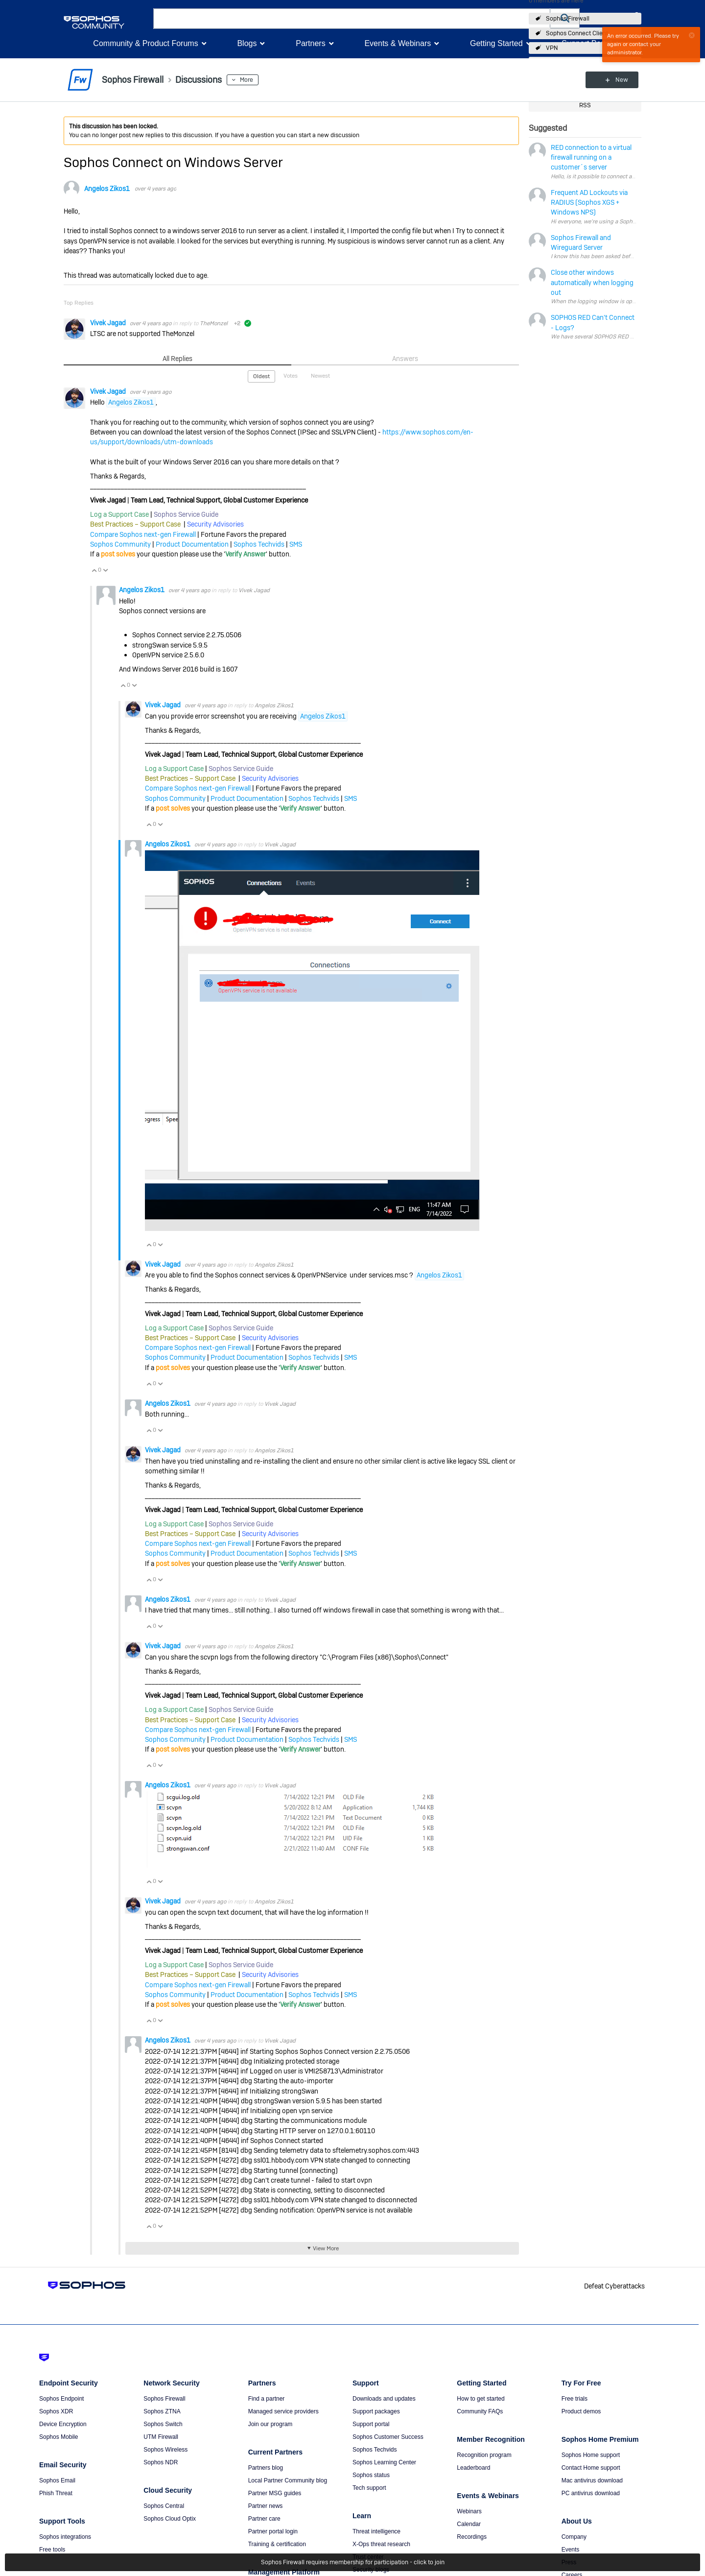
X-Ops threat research (381, 2544)
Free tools (52, 2549)
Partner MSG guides (275, 2493)
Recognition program (484, 2455)
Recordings (472, 2536)
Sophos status (371, 2475)
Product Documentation (192, 544)
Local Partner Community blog (287, 2480)
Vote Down (105, 570)
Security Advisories (215, 524)
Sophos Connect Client (577, 33)
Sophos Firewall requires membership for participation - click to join (353, 2562)
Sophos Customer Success (387, 2436)
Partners (310, 43)
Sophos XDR (56, 2411)
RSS (585, 105)
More (246, 80)
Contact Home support (591, 2467)
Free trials (575, 2398)
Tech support (369, 2487)
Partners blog (265, 2467)
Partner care (264, 2518)
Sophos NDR (160, 2462)
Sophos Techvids (259, 544)
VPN (552, 48)
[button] (565, 18)
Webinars (469, 2511)
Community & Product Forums (145, 43)
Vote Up (94, 570)
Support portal (370, 2424)
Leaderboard (473, 2467)
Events (571, 2549)
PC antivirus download (591, 2493)
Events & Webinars (397, 43)
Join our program (270, 2424)
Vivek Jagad (108, 322)
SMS (295, 544)
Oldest (261, 376)
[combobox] (352, 18)
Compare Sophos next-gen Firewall (143, 534)
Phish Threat (55, 2493)
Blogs (247, 43)
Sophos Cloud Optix (169, 2518)
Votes (290, 375)
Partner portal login (273, 2531)
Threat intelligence (376, 2531)
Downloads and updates (384, 2398)
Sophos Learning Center (384, 2462)
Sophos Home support (591, 2455)
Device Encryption (63, 2424)
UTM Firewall (160, 2436)
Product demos (581, 2411)
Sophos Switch (162, 2424)
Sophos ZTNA (161, 2411)
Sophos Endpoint (61, 2398)
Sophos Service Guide (186, 514)
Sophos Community (120, 544)
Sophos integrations (65, 2536)
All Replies (177, 358)
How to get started (480, 2398)
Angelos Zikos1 (107, 189)
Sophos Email (57, 2480)
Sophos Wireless (165, 2449)
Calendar (469, 2524)
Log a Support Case (119, 514)
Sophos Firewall (567, 19)
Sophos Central (163, 2506)
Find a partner (266, 2398)
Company (574, 2536)
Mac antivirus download (592, 2480)
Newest (320, 375)
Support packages (376, 2411)
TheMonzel (214, 323)
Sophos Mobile (58, 2436)
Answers (405, 358)
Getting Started (496, 43)
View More (326, 2248)
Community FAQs (480, 2411)
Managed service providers (283, 2411)
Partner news (265, 2506)
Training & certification (277, 2544)
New (619, 80)
